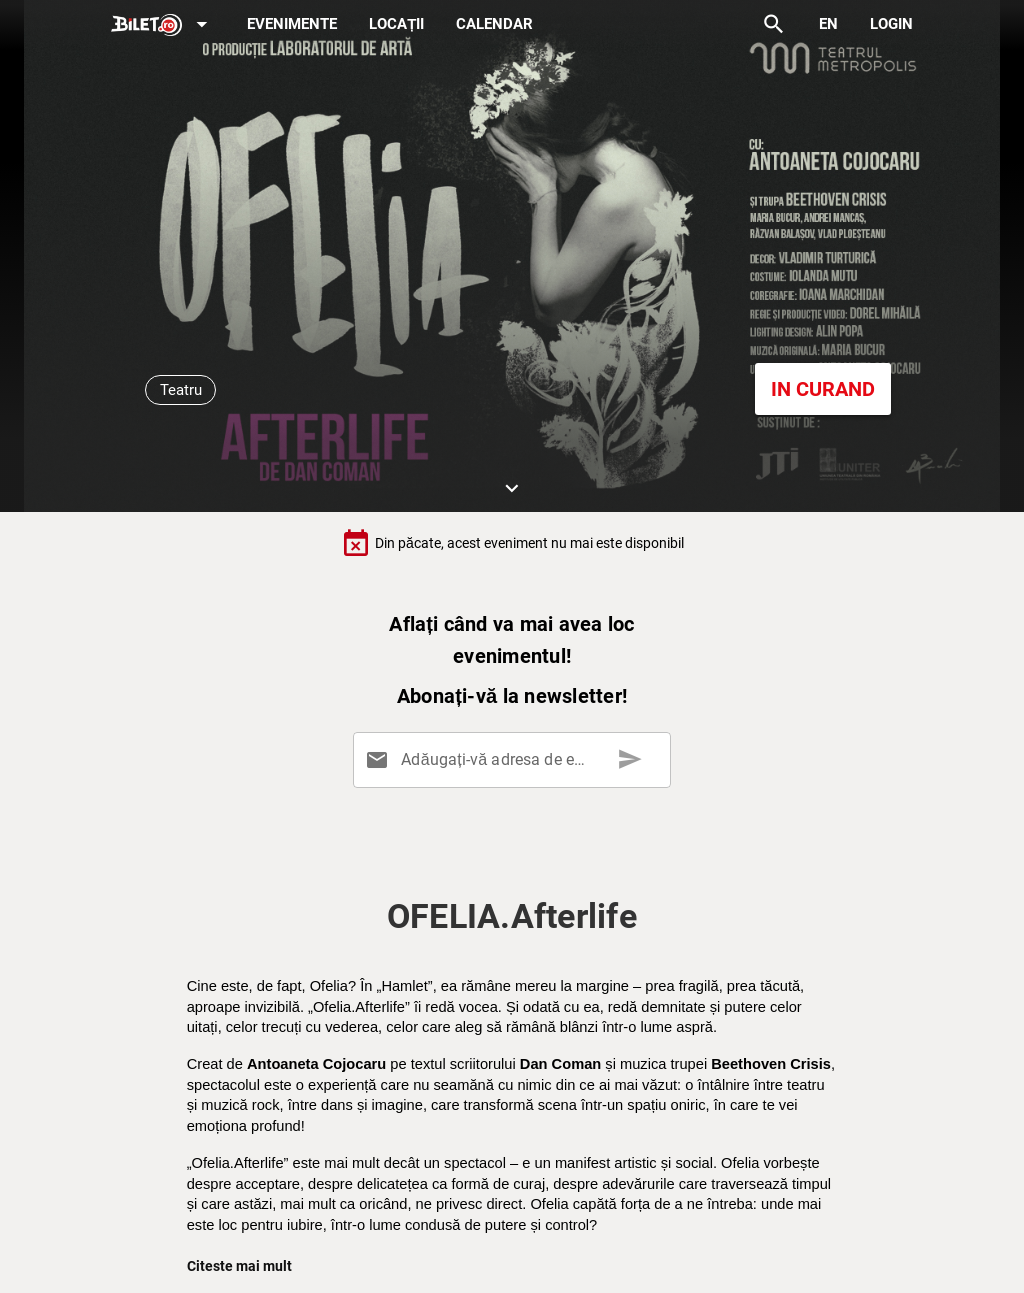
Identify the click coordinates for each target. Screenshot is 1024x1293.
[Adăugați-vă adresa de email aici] (516, 760)
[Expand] (163, 25)
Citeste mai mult (239, 1266)
